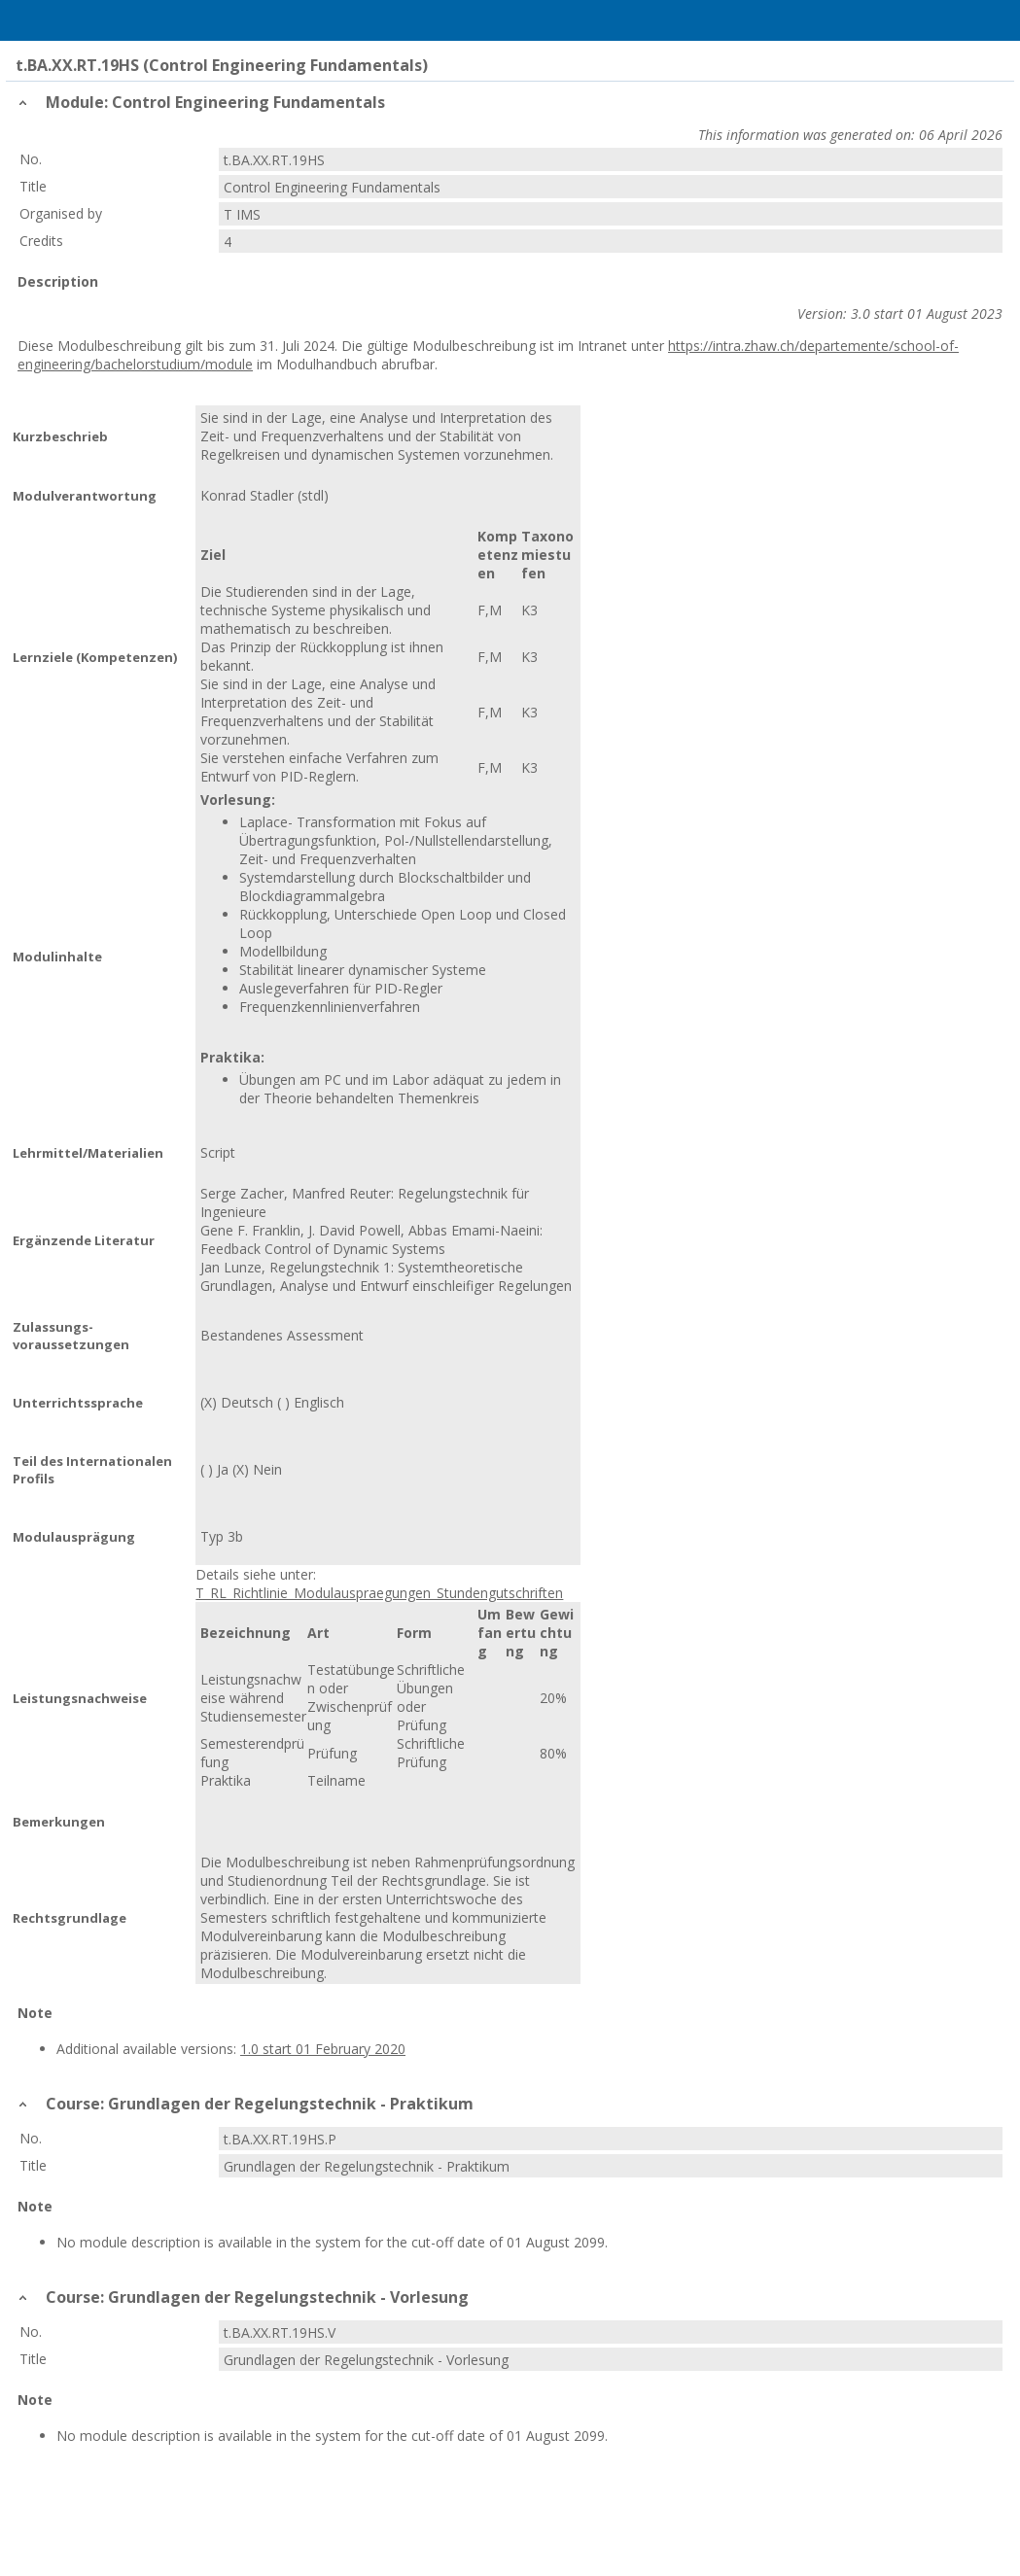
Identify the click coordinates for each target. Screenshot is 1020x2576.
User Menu (978, 20)
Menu (42, 20)
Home (118, 20)
